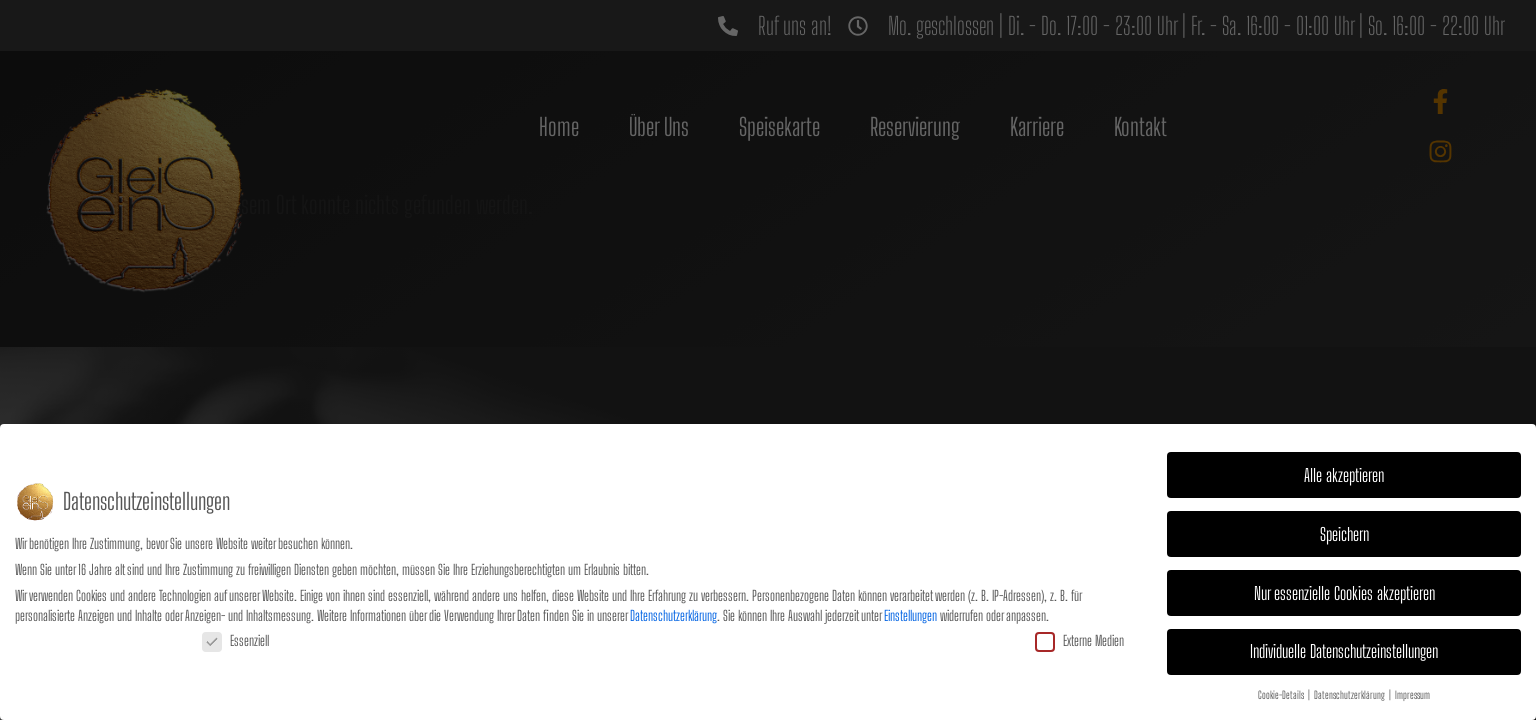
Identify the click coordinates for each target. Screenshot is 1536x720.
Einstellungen (910, 612)
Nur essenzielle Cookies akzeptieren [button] (1344, 590)
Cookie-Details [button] (1282, 693)
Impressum (1412, 693)
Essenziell (235, 638)
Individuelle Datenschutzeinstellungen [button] (1344, 649)
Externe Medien (1079, 638)
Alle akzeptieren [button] (1344, 472)
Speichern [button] (1344, 531)
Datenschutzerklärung (673, 612)
